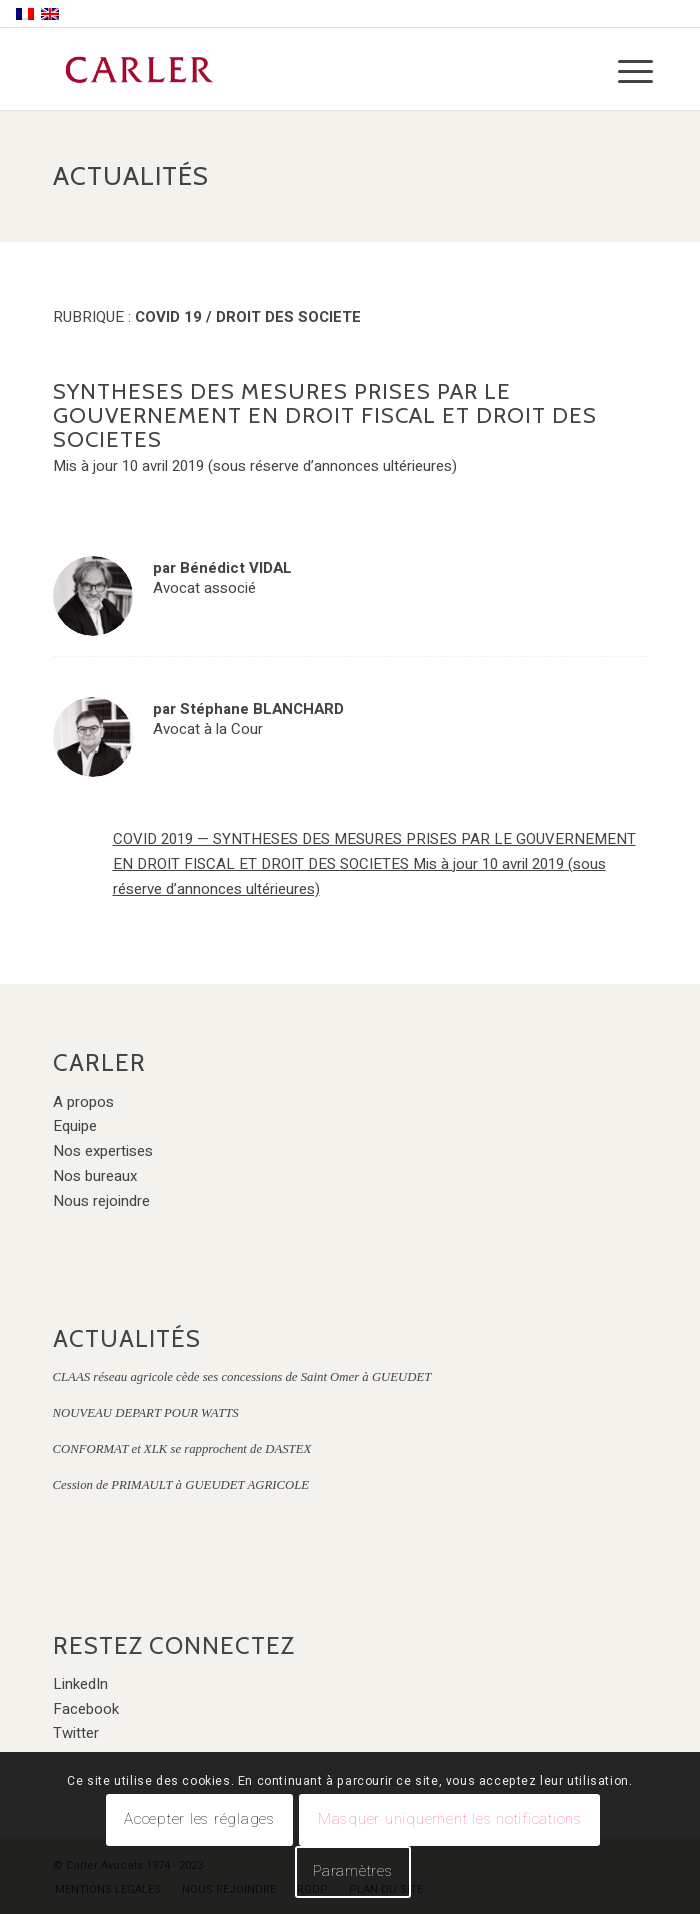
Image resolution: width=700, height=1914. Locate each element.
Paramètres (353, 1871)
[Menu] (620, 72)
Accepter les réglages (199, 1819)
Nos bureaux (95, 1176)
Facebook (86, 1709)
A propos (83, 1102)
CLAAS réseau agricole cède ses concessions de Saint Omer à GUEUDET (242, 1377)
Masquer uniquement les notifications (450, 1819)
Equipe (75, 1126)
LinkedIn (80, 1684)
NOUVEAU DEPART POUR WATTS (146, 1413)
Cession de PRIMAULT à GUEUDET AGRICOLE (181, 1485)
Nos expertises (103, 1151)
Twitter (76, 1733)
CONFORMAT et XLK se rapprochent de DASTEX (182, 1449)
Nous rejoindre (101, 1201)
